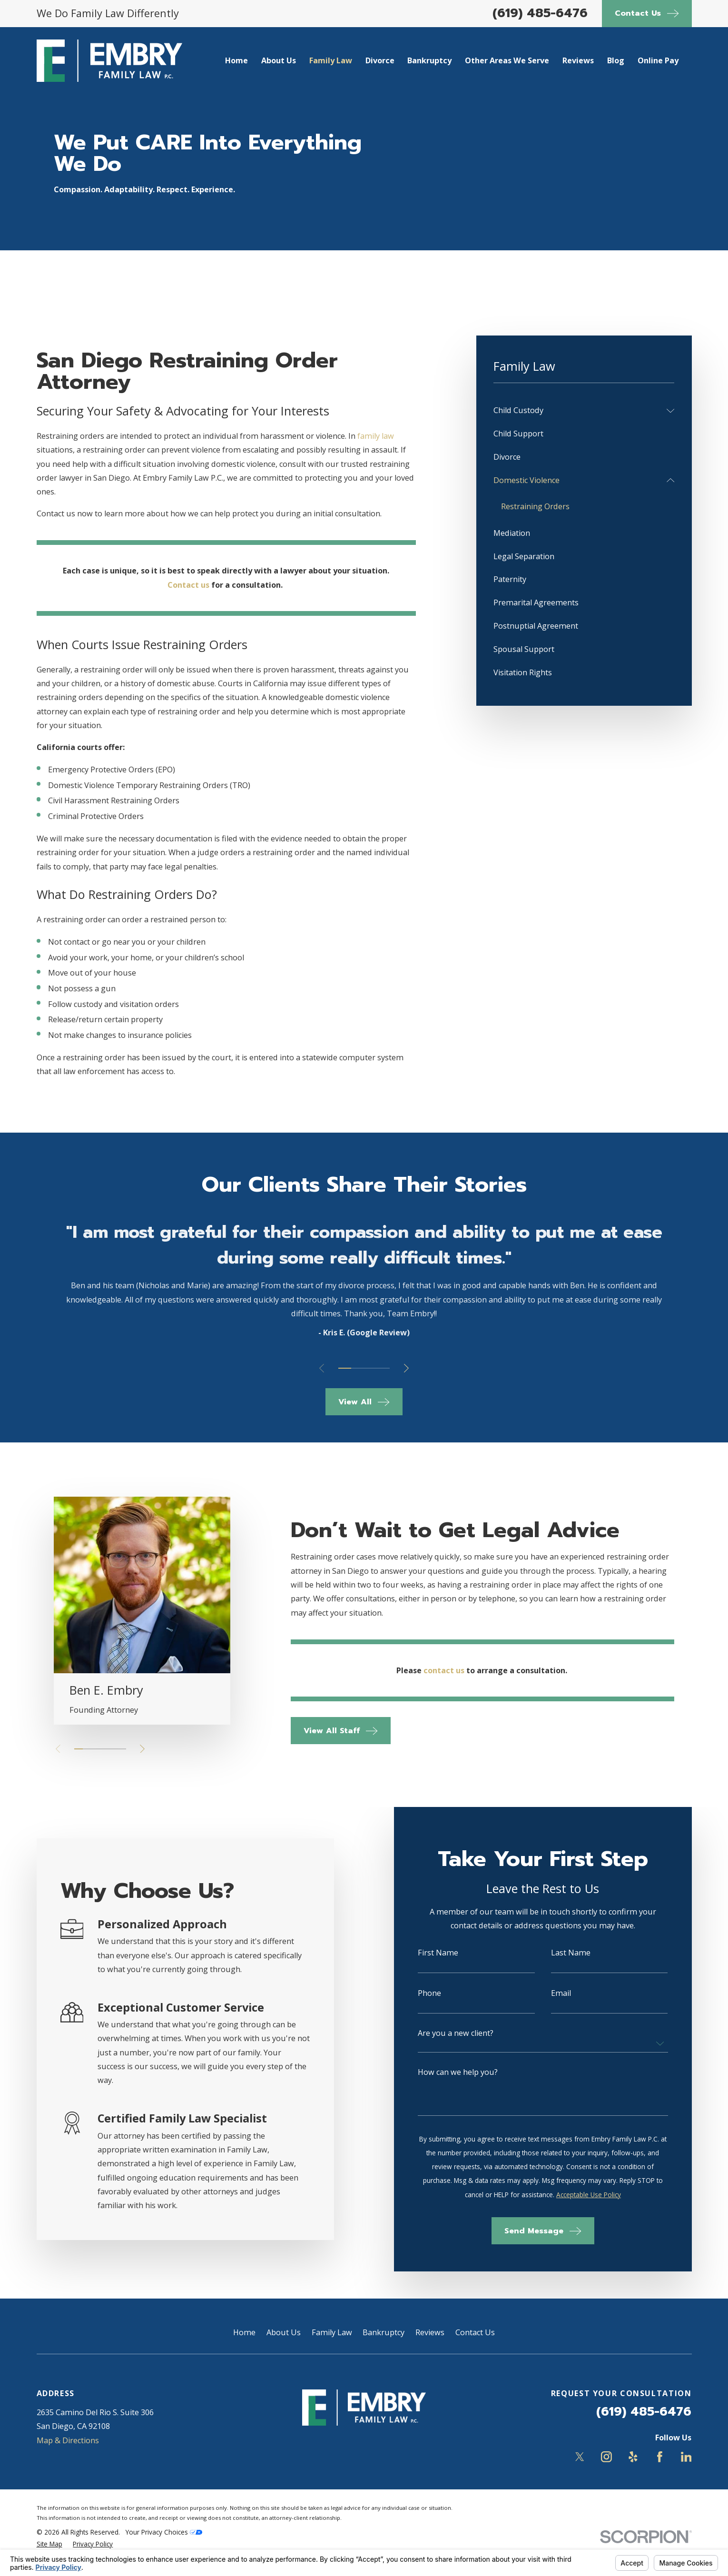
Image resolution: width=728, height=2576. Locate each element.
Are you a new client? (456, 2033)
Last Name (571, 1952)
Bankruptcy (383, 2332)
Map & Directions (68, 2440)
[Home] (109, 60)
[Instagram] (606, 2456)
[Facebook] (659, 2456)
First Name (439, 1952)
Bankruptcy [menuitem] (429, 60)
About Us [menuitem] (278, 60)
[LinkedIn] (686, 2456)
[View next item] (406, 1368)
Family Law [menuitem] (330, 60)
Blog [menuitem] (615, 60)
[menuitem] (577, 410)
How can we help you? (459, 2072)
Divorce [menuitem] (379, 60)
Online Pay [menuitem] (658, 60)
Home (244, 2332)
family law (375, 436)
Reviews (429, 2332)
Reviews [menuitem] (578, 60)
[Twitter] (579, 2456)
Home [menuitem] (236, 60)
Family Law (332, 2332)
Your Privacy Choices (164, 2532)
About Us (283, 2332)
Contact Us (475, 2332)
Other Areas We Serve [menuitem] (507, 60)
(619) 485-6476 (540, 13)
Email (561, 1993)
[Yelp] (633, 2456)
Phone (430, 1993)
